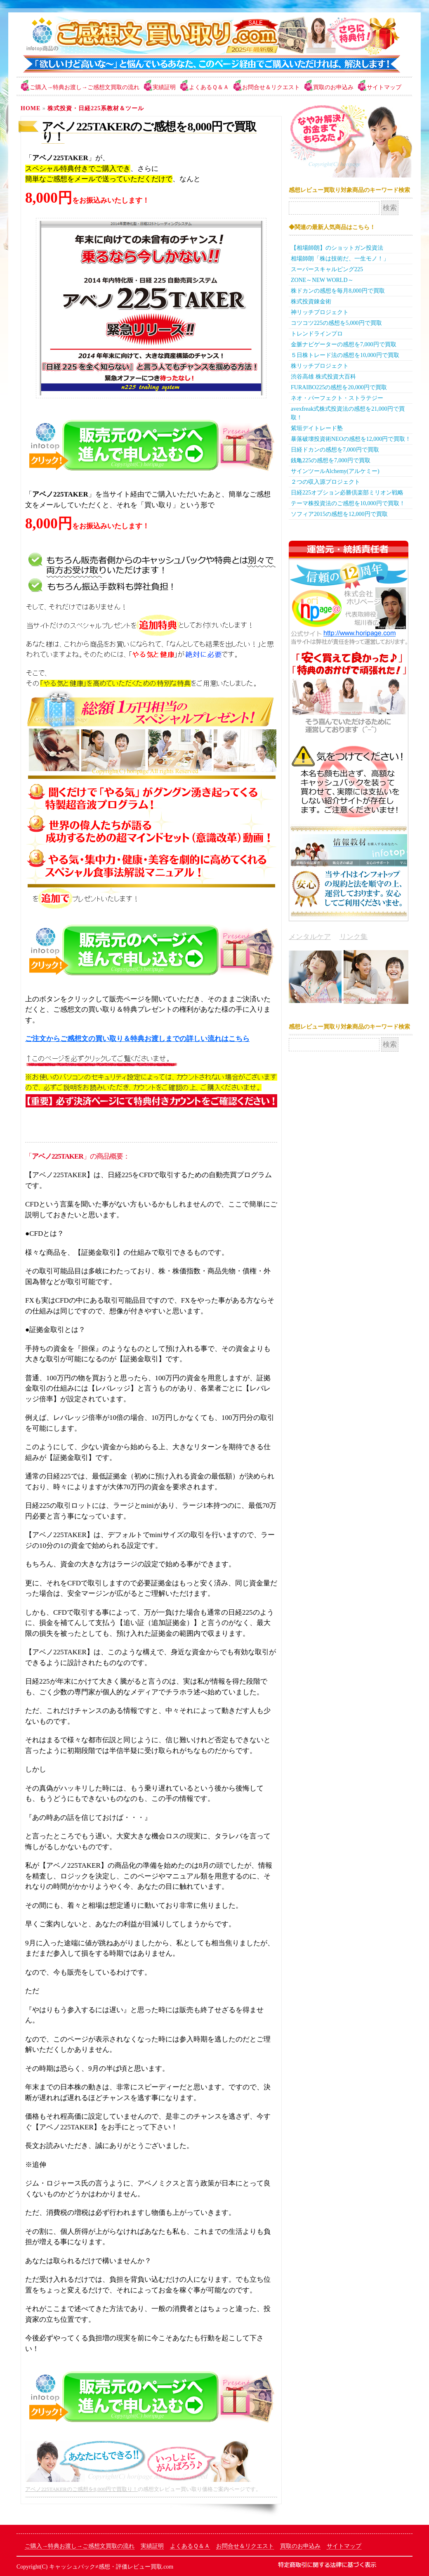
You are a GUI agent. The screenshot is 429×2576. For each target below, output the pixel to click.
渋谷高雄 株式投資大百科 (323, 377)
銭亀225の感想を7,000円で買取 (330, 460)
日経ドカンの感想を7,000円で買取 (335, 450)
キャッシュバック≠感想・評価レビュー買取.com (111, 2567)
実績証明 (164, 87)
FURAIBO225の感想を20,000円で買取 (339, 387)
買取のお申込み (333, 87)
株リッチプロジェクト (320, 366)
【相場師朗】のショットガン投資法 (337, 248)
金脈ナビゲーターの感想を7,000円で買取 (343, 344)
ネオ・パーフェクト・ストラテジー (337, 398)
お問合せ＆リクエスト (271, 87)
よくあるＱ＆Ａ (209, 87)
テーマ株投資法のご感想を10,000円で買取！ (348, 503)
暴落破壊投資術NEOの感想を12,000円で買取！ (351, 439)
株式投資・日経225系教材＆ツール (95, 108)
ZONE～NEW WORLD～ (322, 280)
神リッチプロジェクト (320, 312)
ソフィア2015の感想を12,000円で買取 (339, 514)
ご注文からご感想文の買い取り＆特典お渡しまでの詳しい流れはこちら (137, 1039)
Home (30, 108)
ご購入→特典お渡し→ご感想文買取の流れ (84, 87)
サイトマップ (384, 87)
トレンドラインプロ (317, 334)
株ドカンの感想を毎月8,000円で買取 (338, 291)
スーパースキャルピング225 (327, 269)
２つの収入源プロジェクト (325, 482)
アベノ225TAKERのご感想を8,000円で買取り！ (149, 132)
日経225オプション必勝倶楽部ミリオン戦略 (347, 493)
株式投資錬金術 (311, 301)
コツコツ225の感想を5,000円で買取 (336, 323)
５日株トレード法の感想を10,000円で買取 (345, 355)
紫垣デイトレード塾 (317, 428)
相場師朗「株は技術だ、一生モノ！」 (340, 258)
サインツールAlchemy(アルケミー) (335, 471)
